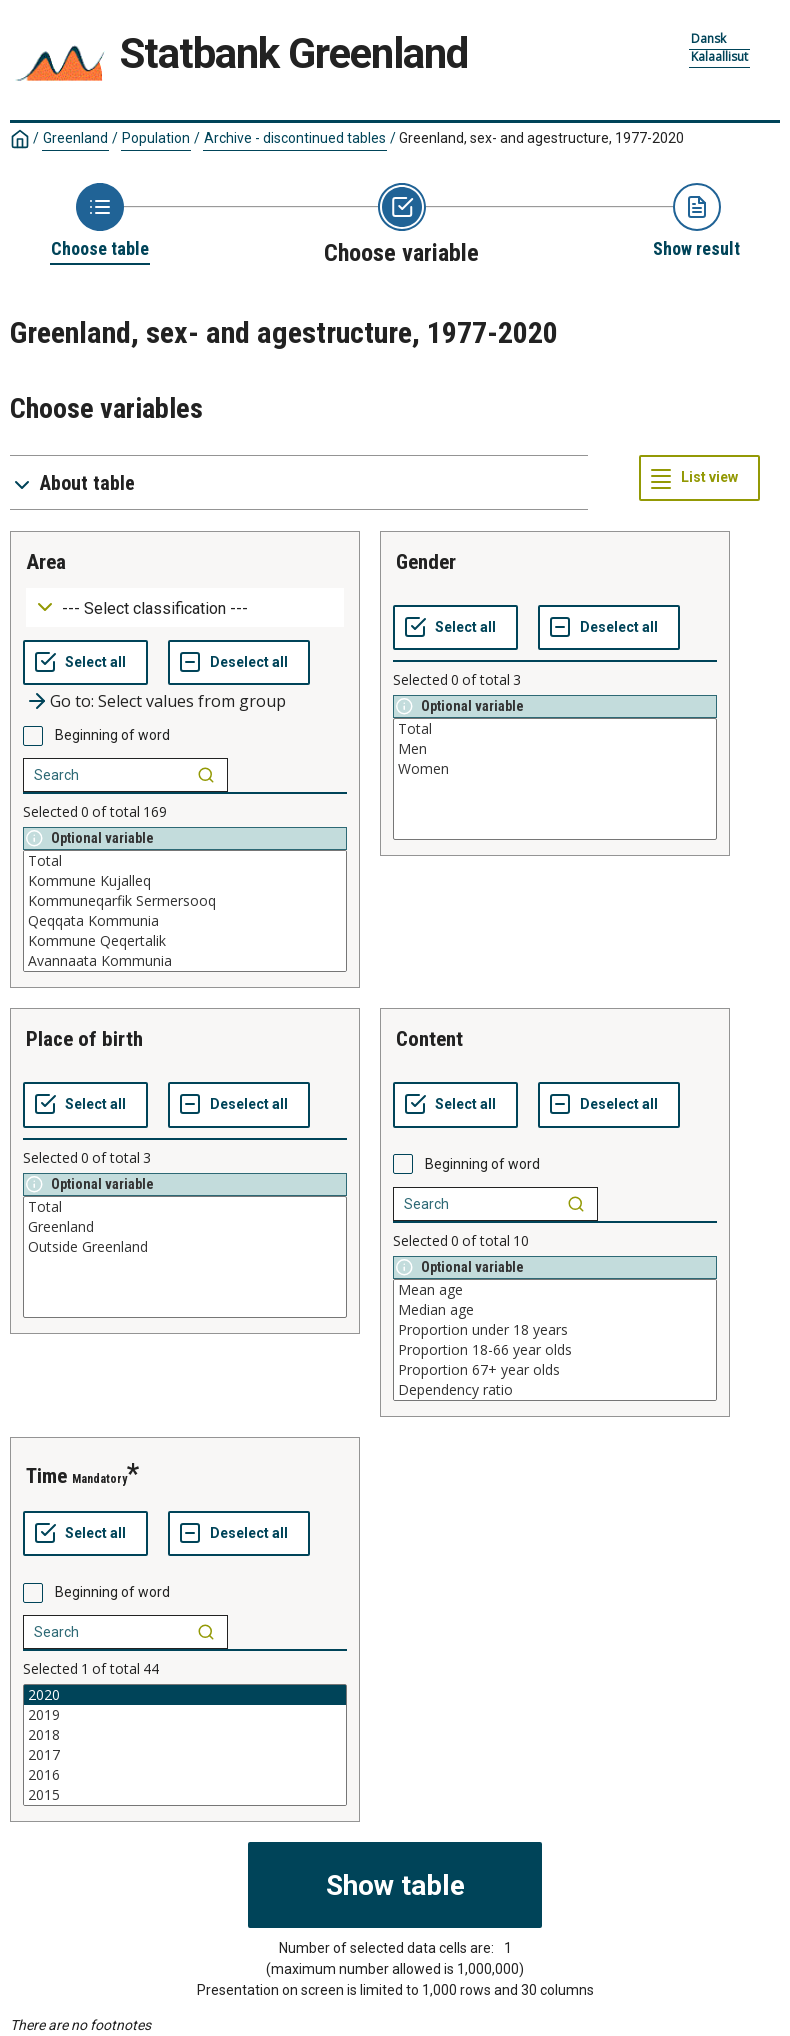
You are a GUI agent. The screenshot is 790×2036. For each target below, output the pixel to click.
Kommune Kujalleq (185, 881)
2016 (185, 1775)
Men (555, 749)
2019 (185, 1715)
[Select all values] (85, 663)
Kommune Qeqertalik (185, 941)
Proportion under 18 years (555, 1330)
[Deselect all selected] (239, 663)
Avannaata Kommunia (185, 961)
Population (156, 138)
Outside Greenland (185, 1247)
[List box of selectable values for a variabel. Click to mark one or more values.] (185, 911)
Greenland (75, 138)
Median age (555, 1310)
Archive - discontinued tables (295, 138)
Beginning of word (112, 735)
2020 (185, 1695)
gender (426, 562)
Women (555, 769)
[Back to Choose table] (100, 222)
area (46, 562)
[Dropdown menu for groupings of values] (185, 607)
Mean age (555, 1290)
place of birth (84, 1039)
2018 (185, 1735)
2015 (185, 1795)
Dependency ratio (555, 1390)
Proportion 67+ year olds (555, 1370)
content (429, 1039)
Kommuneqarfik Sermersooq (185, 901)
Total (185, 861)
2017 (185, 1755)
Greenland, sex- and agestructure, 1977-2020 (541, 138)
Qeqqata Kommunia (185, 921)
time (46, 1476)
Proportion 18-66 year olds (555, 1350)
